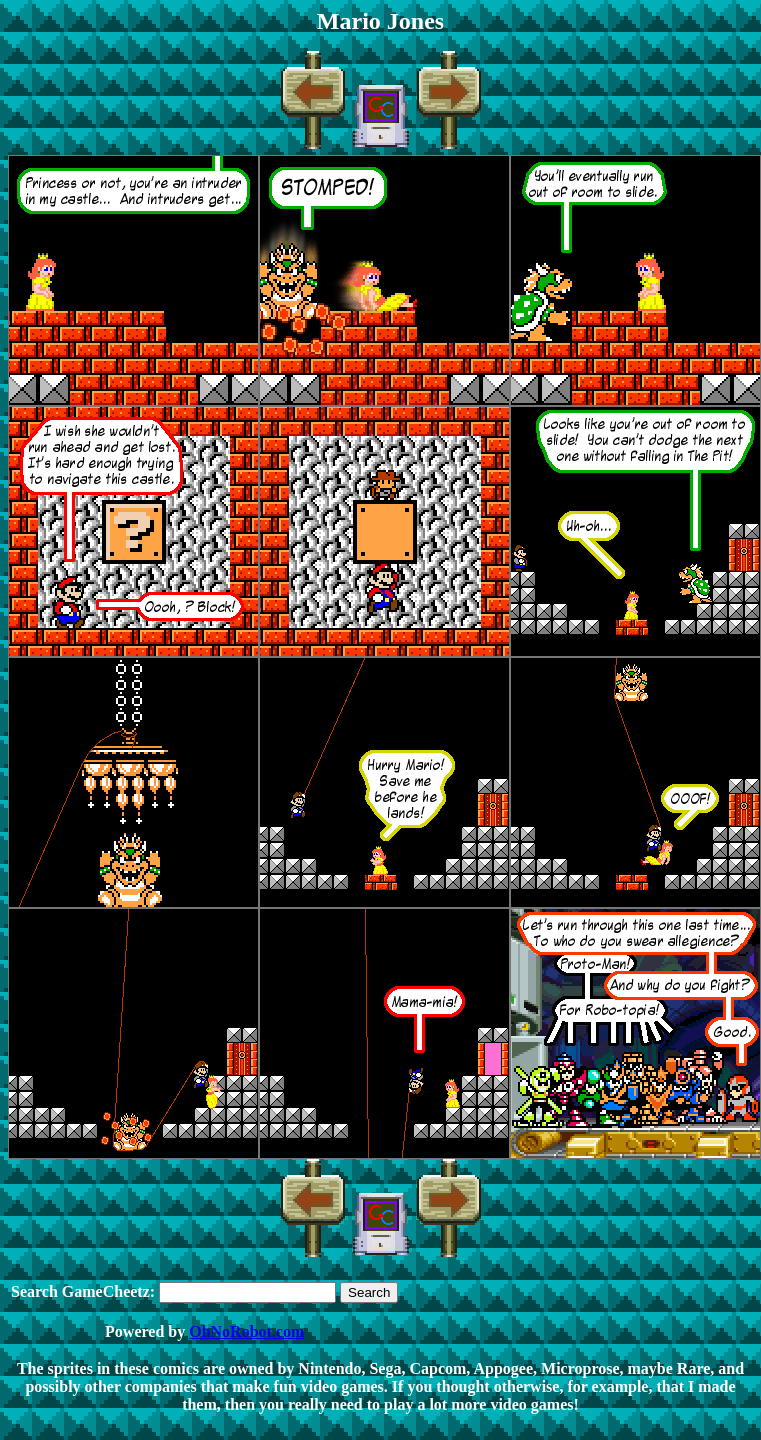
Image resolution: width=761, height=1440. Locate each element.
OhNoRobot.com (246, 1331)
